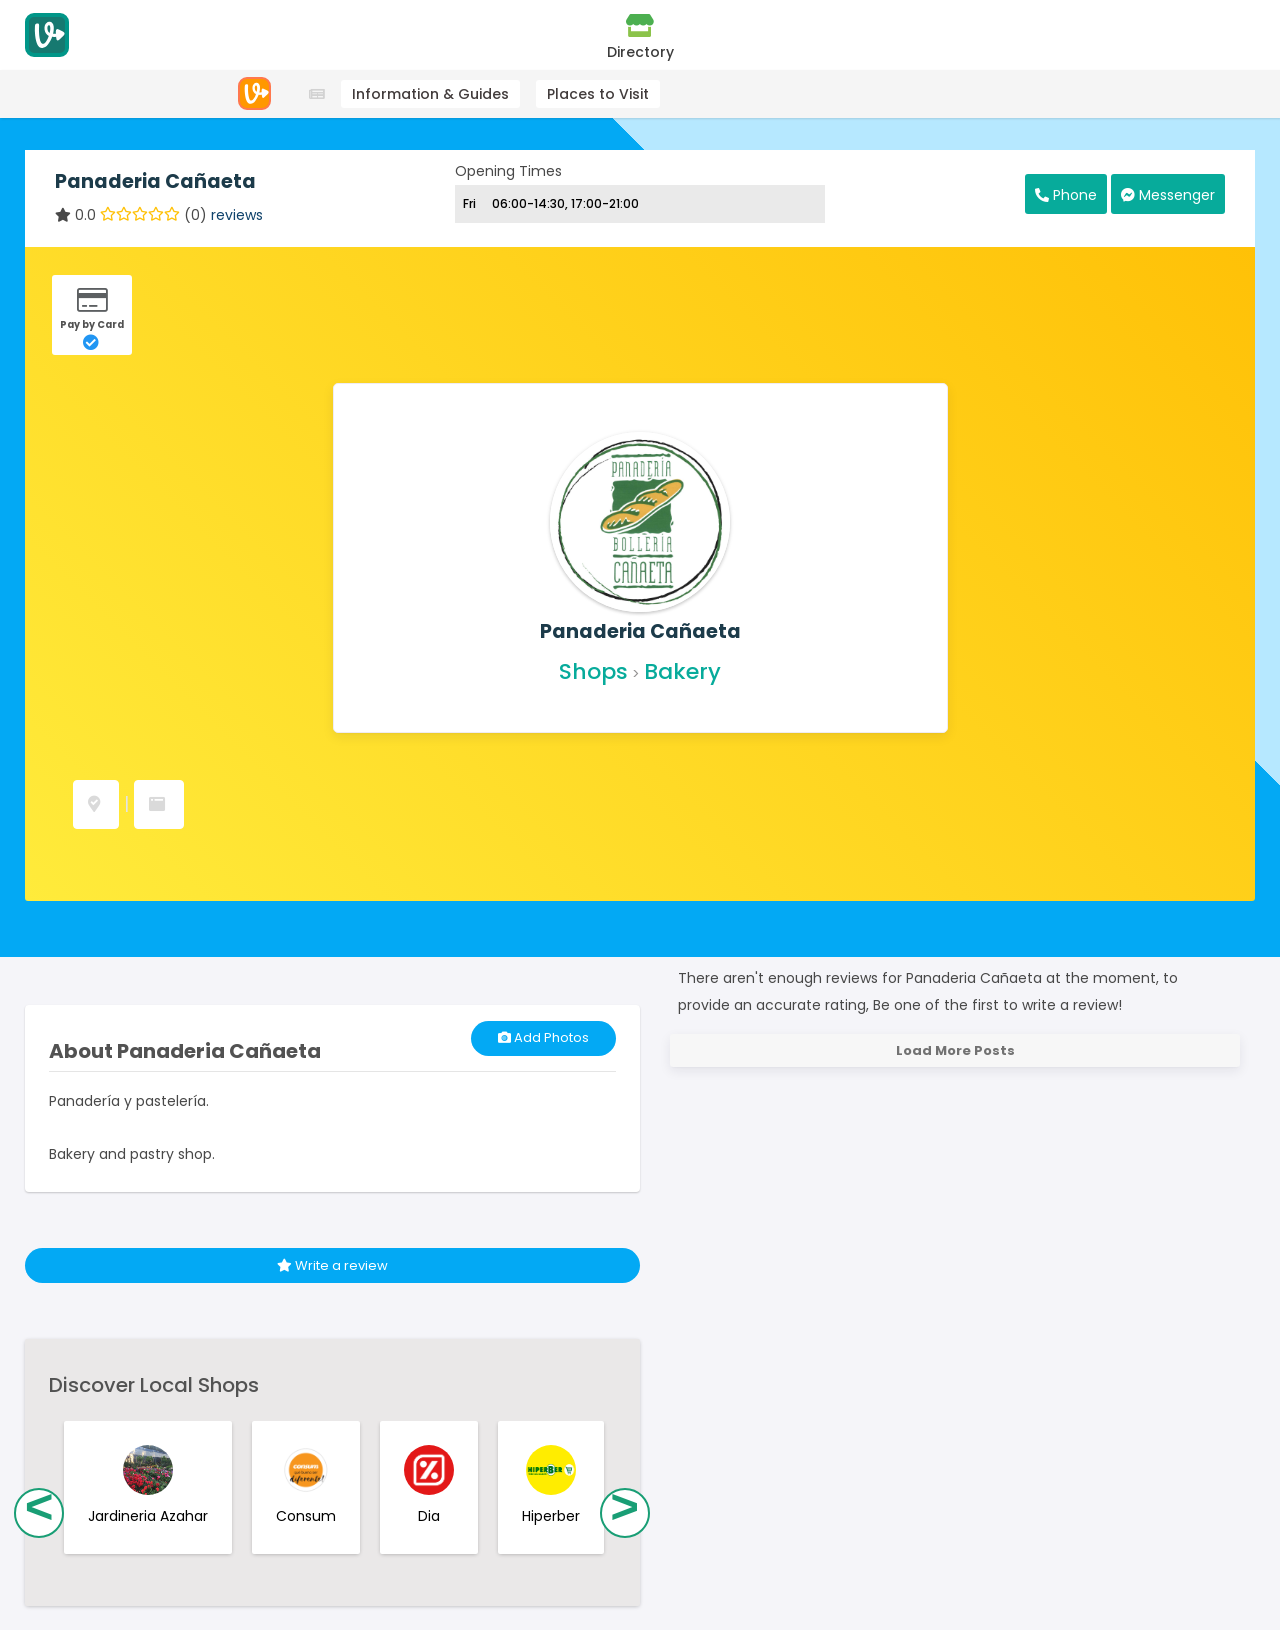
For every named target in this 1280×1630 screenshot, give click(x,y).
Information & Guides (430, 94)
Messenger (1168, 195)
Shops (593, 671)
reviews (237, 215)
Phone (1066, 195)
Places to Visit (598, 94)
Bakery (682, 671)
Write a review (332, 1265)
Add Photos (543, 1037)
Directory (640, 37)
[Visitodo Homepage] (47, 35)
